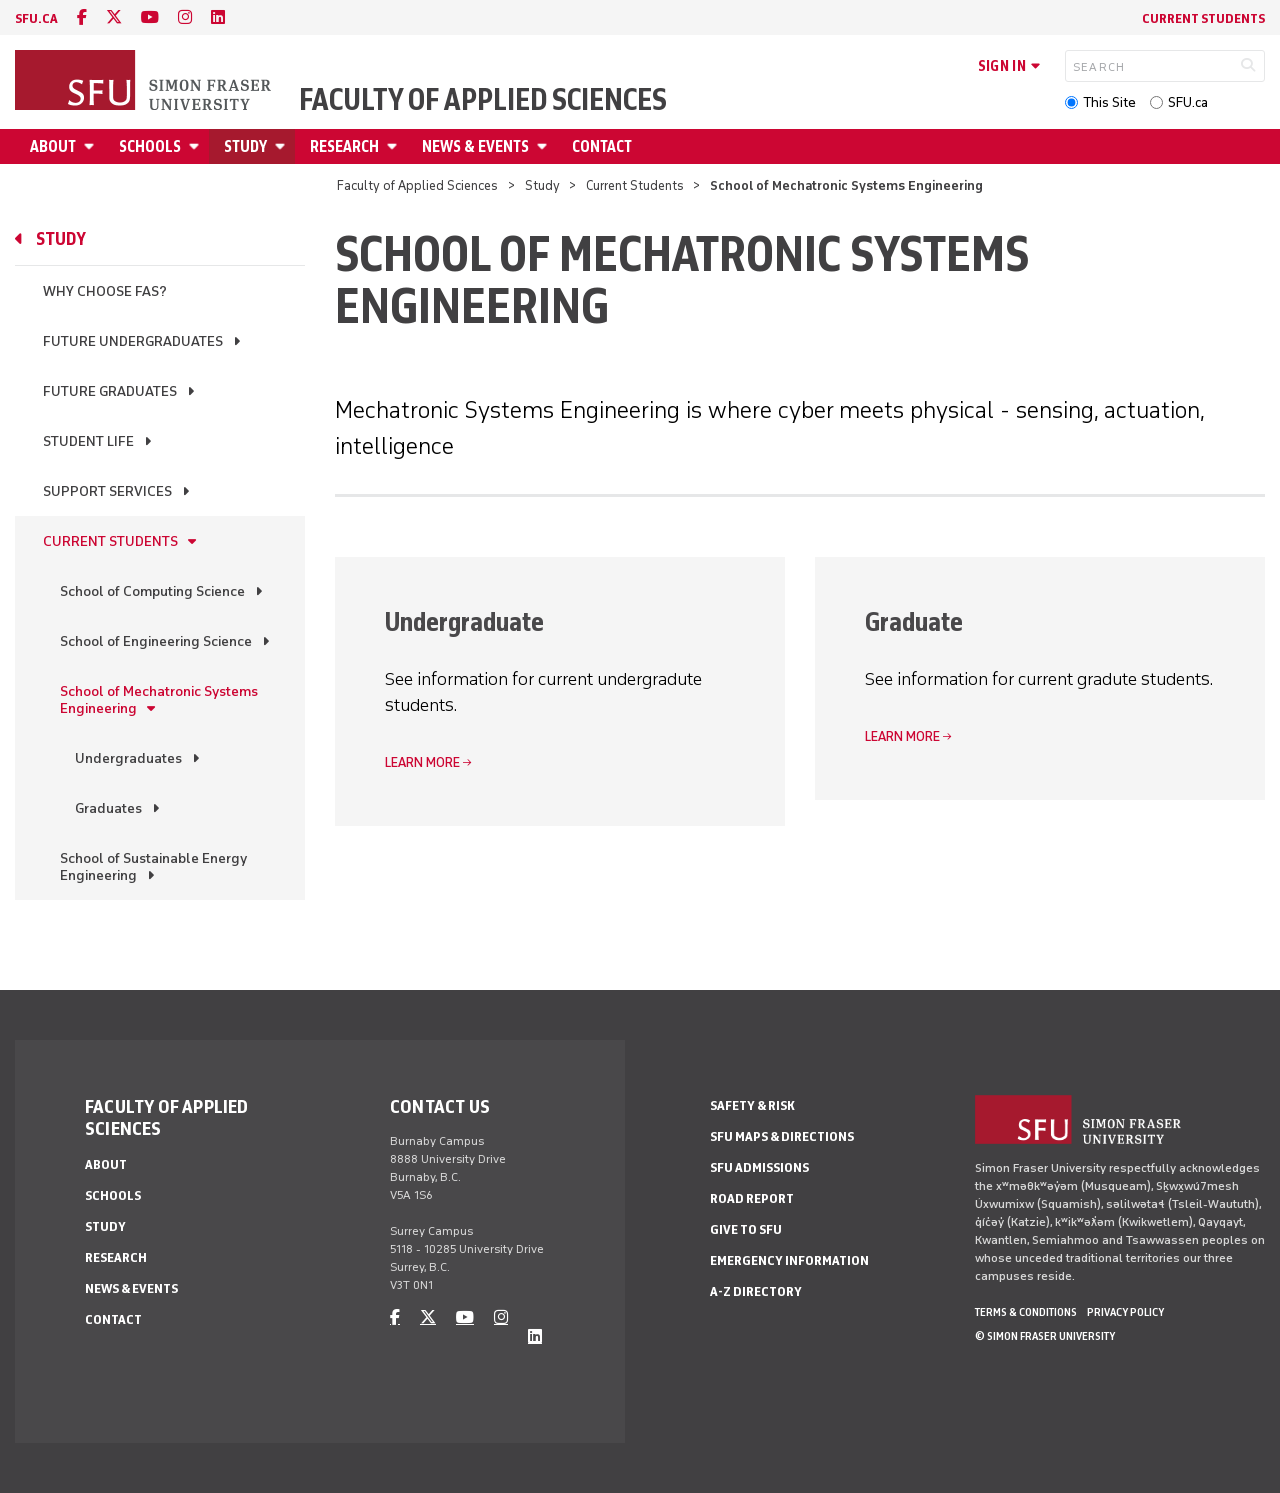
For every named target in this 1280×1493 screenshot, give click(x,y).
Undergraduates (128, 758)
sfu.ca (36, 18)
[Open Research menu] (395, 146)
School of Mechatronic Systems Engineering (159, 700)
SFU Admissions (759, 1167)
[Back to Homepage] (145, 82)
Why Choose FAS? (105, 291)
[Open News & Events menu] (545, 146)
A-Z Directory (756, 1291)
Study (245, 146)
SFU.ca (1188, 102)
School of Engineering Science (156, 641)
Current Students (1203, 18)
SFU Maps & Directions (782, 1136)
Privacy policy (1125, 1312)
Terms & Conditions (1026, 1312)
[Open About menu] (92, 146)
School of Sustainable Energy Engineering (153, 867)
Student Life (88, 441)
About (53, 146)
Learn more (422, 762)
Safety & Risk (752, 1105)
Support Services (107, 491)
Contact (602, 146)
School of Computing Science (152, 591)
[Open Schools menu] (197, 146)
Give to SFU (746, 1229)
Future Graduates (110, 391)
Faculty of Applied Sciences (483, 100)
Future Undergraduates (133, 341)
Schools (150, 146)
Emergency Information (789, 1260)
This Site (1109, 102)
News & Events (475, 146)
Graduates (108, 808)
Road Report (752, 1198)
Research (344, 146)
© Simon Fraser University (1045, 1336)
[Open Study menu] (283, 146)
